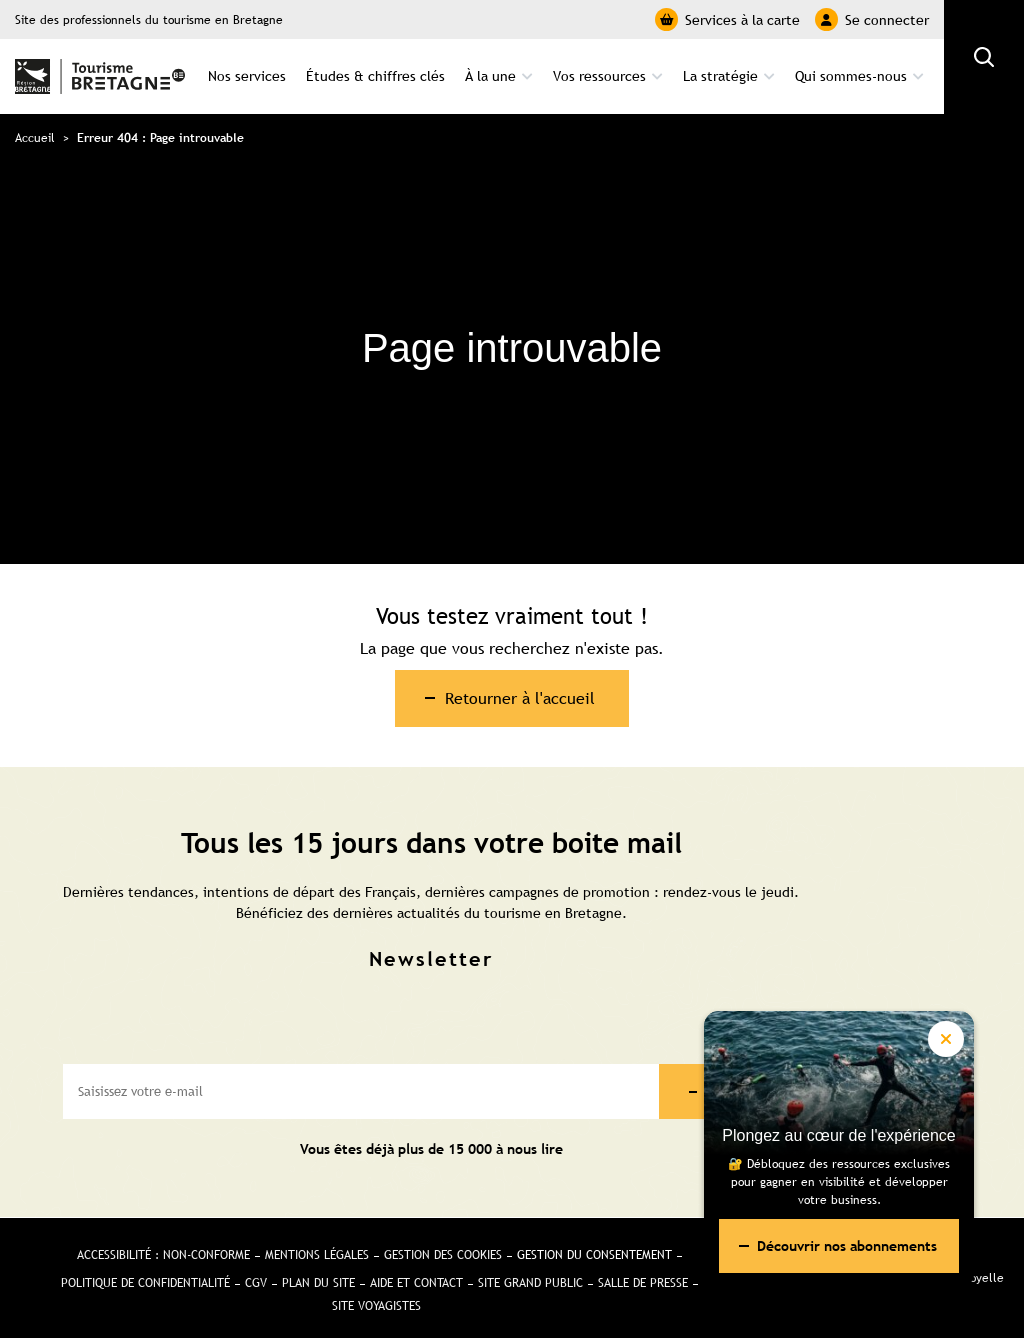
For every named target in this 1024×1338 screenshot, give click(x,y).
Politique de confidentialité (145, 1283)
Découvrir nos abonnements (847, 1246)
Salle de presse (643, 1283)
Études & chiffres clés (375, 76)
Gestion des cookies (443, 1255)
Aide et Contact (416, 1283)
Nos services (247, 76)
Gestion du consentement (594, 1255)
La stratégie (720, 76)
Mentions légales (317, 1255)
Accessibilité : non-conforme (163, 1255)
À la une (490, 76)
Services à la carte (727, 19)
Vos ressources (599, 76)
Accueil (35, 138)
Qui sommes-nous (851, 76)
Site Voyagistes (376, 1306)
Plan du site (318, 1283)
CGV (256, 1283)
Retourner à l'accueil (520, 698)
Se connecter (872, 19)
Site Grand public (530, 1283)
